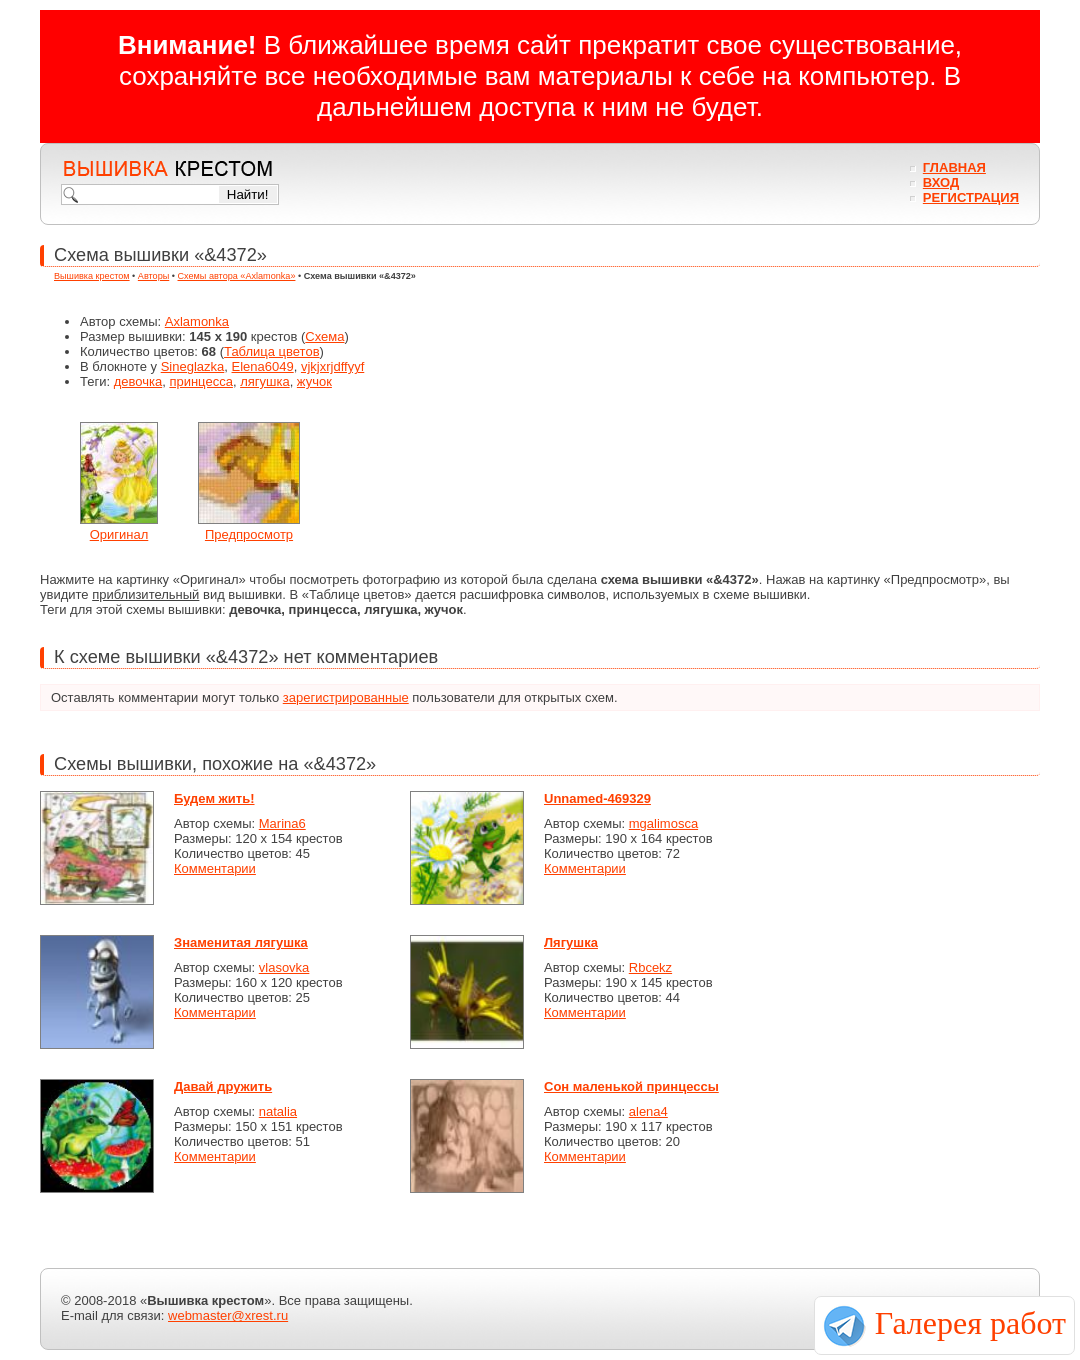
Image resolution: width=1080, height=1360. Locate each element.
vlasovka (284, 967)
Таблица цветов (272, 351)
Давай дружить (223, 1086)
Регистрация (971, 197)
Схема (324, 336)
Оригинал (119, 534)
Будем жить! (214, 798)
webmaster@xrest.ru (228, 1315)
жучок (314, 381)
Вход (941, 182)
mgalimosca (663, 823)
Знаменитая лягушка (241, 942)
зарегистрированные (346, 697)
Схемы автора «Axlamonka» (237, 276)
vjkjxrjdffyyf (332, 366)
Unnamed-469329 (597, 798)
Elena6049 (263, 366)
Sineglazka (193, 366)
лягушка (265, 381)
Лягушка (571, 942)
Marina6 (282, 823)
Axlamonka (197, 321)
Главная (954, 167)
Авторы (153, 276)
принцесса (200, 381)
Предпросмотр (249, 534)
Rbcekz (650, 967)
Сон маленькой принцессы (631, 1086)
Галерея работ (970, 1323)
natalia (278, 1111)
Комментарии (215, 868)
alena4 (648, 1111)
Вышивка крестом (92, 276)
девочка (138, 381)
